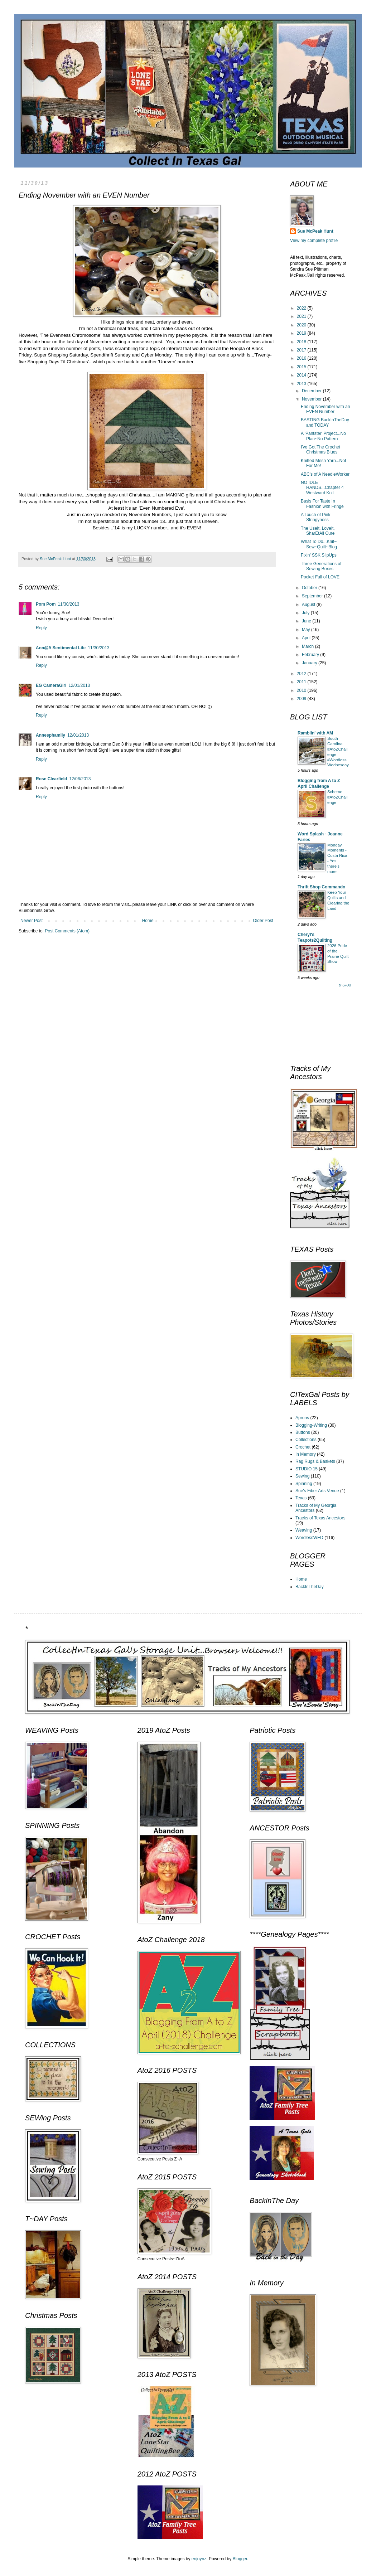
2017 (302, 350)
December (312, 390)
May (306, 629)
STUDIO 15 (306, 1468)
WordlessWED (309, 1537)
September (313, 595)
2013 (302, 383)
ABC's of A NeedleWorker (325, 474)
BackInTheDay (309, 1586)
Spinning (303, 1483)
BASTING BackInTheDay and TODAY (325, 422)
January (310, 662)
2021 (302, 316)
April (307, 637)
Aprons (302, 1417)
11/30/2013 (68, 604)
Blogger (240, 2558)
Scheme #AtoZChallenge (337, 797)
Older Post (263, 920)
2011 (302, 681)
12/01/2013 (79, 685)
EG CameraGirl (51, 685)
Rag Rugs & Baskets (315, 1461)
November (312, 399)
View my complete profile (314, 240)
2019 (302, 333)
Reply (41, 627)
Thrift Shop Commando (321, 886)
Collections (306, 1439)
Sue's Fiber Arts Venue (317, 1490)
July (306, 612)
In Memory (305, 1454)
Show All (344, 985)
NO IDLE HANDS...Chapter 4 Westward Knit (322, 487)
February (311, 654)
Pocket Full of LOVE (320, 576)
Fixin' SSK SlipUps (319, 555)
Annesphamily (50, 735)
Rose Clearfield (51, 778)
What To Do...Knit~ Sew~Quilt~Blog (319, 544)
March (308, 646)
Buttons (302, 1432)
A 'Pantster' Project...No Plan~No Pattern (323, 436)
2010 (302, 690)
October (310, 587)
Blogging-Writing (311, 1425)
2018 (302, 341)
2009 (302, 698)
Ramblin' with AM (315, 733)
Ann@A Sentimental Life (61, 647)
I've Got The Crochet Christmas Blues (320, 450)
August (309, 604)
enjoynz (199, 2558)
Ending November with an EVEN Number (325, 409)
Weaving (303, 1530)
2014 (302, 375)
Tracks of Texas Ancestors (320, 1517)
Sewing (302, 1476)
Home (148, 920)
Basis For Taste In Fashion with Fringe (322, 504)
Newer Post (31, 920)
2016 (302, 358)
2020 (302, 325)
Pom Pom (46, 604)
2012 (302, 673)
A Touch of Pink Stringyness (316, 517)
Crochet (302, 1447)
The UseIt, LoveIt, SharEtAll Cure (318, 531)
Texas (301, 1497)
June (307, 621)
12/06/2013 (80, 778)
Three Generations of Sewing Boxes (321, 566)
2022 (302, 308)
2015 (302, 366)
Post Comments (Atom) (67, 930)
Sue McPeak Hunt (315, 231)
